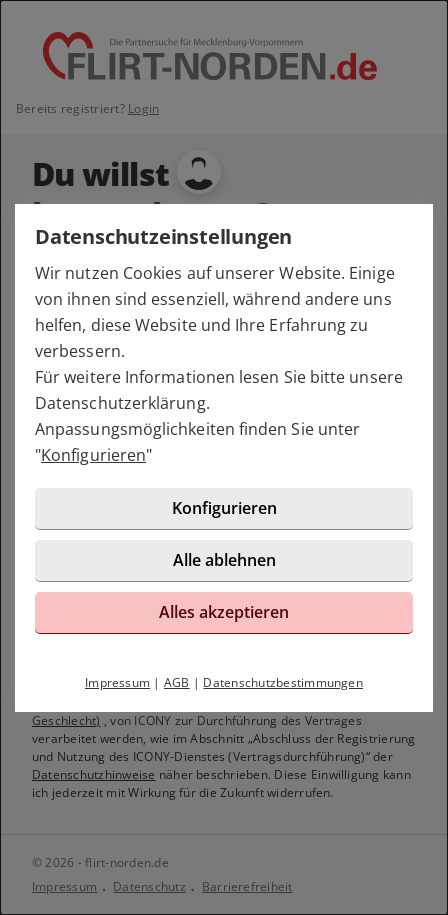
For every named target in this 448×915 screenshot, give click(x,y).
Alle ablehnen (224, 560)
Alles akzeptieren (224, 612)
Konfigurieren (93, 455)
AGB (177, 682)
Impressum (117, 682)
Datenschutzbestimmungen (283, 682)
